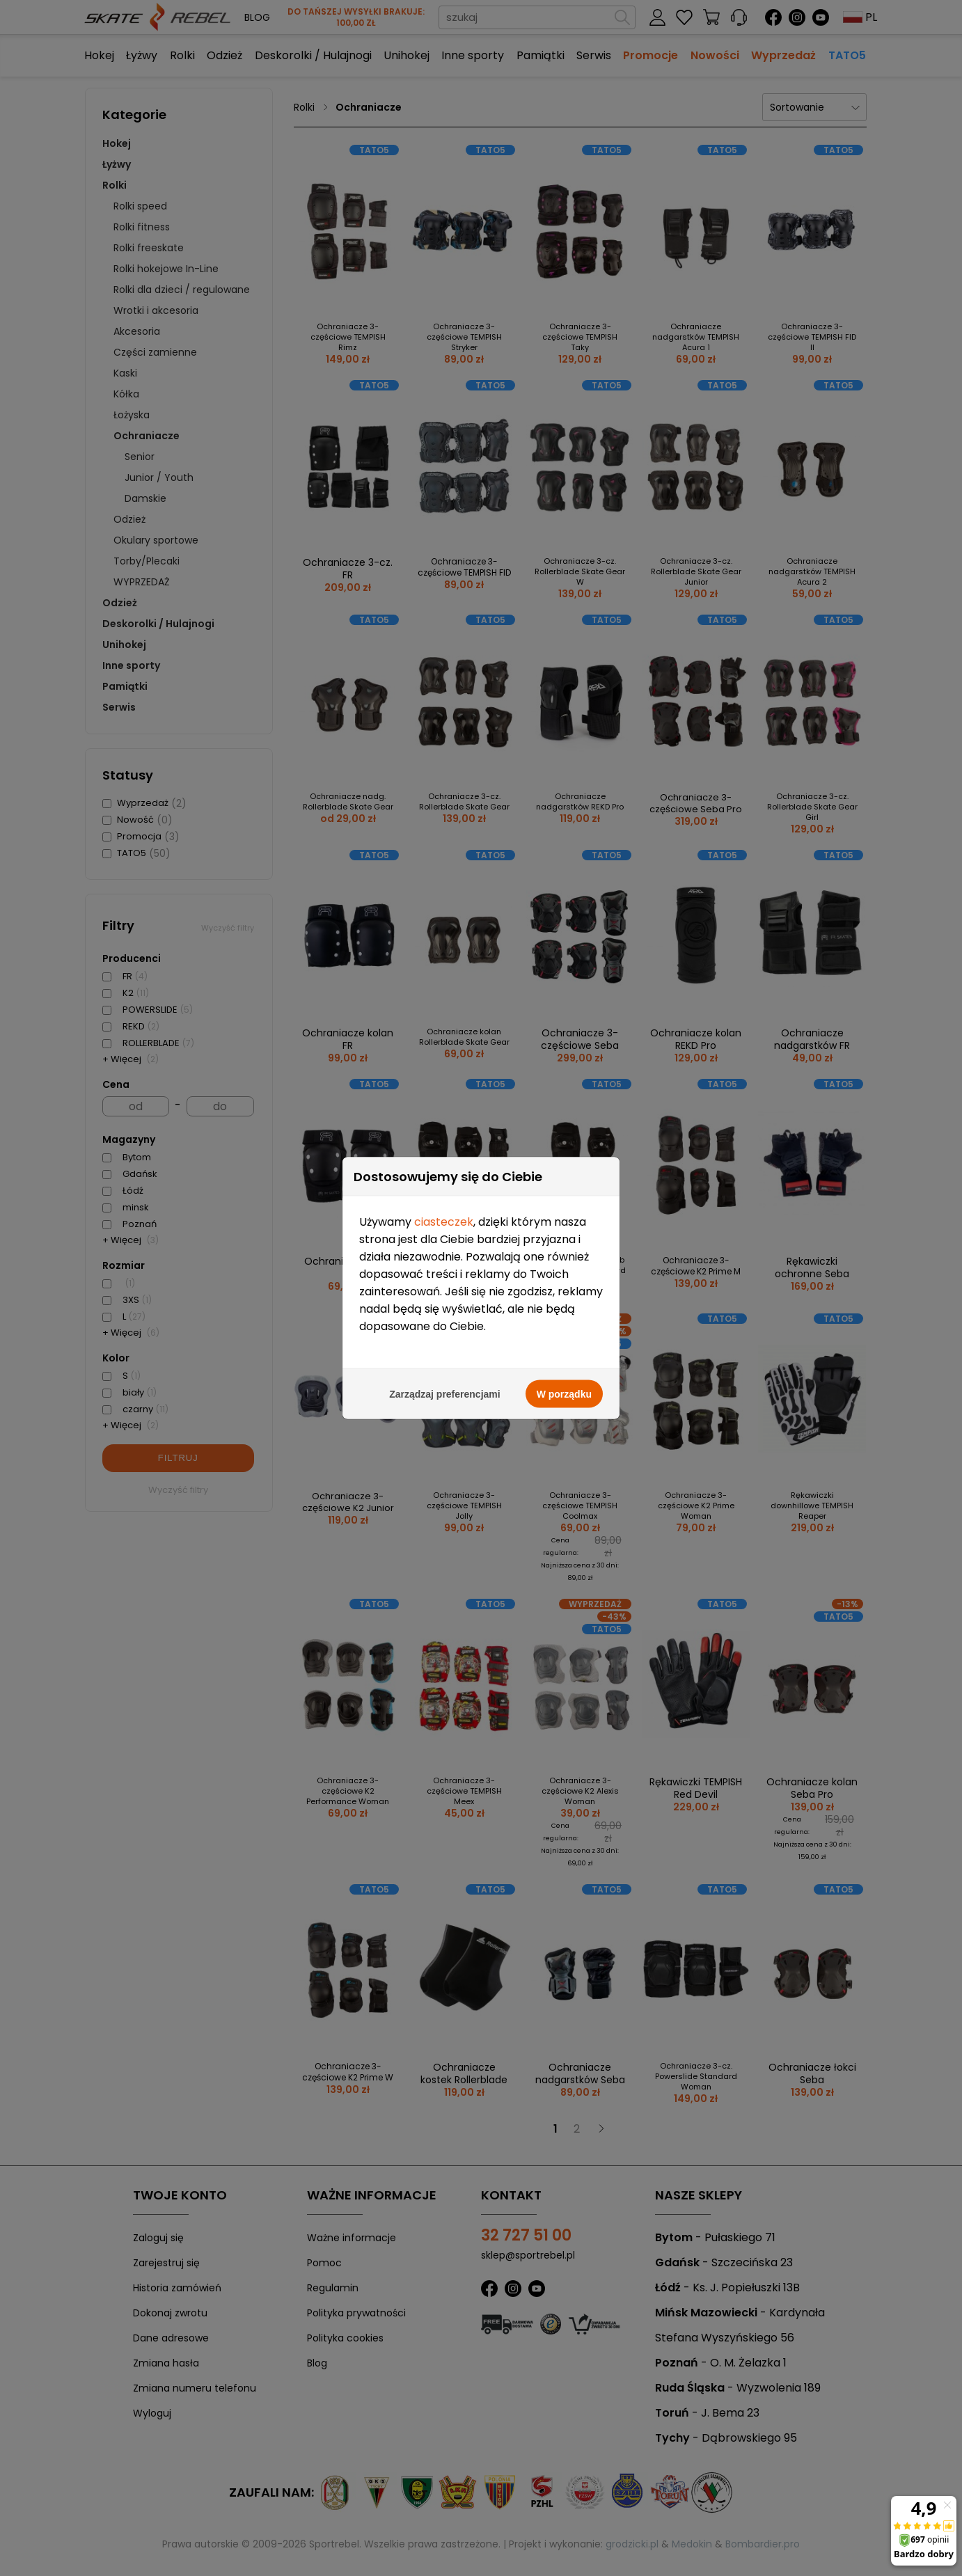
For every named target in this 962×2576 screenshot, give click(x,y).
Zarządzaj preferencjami (444, 1342)
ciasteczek (443, 1170)
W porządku (564, 1342)
